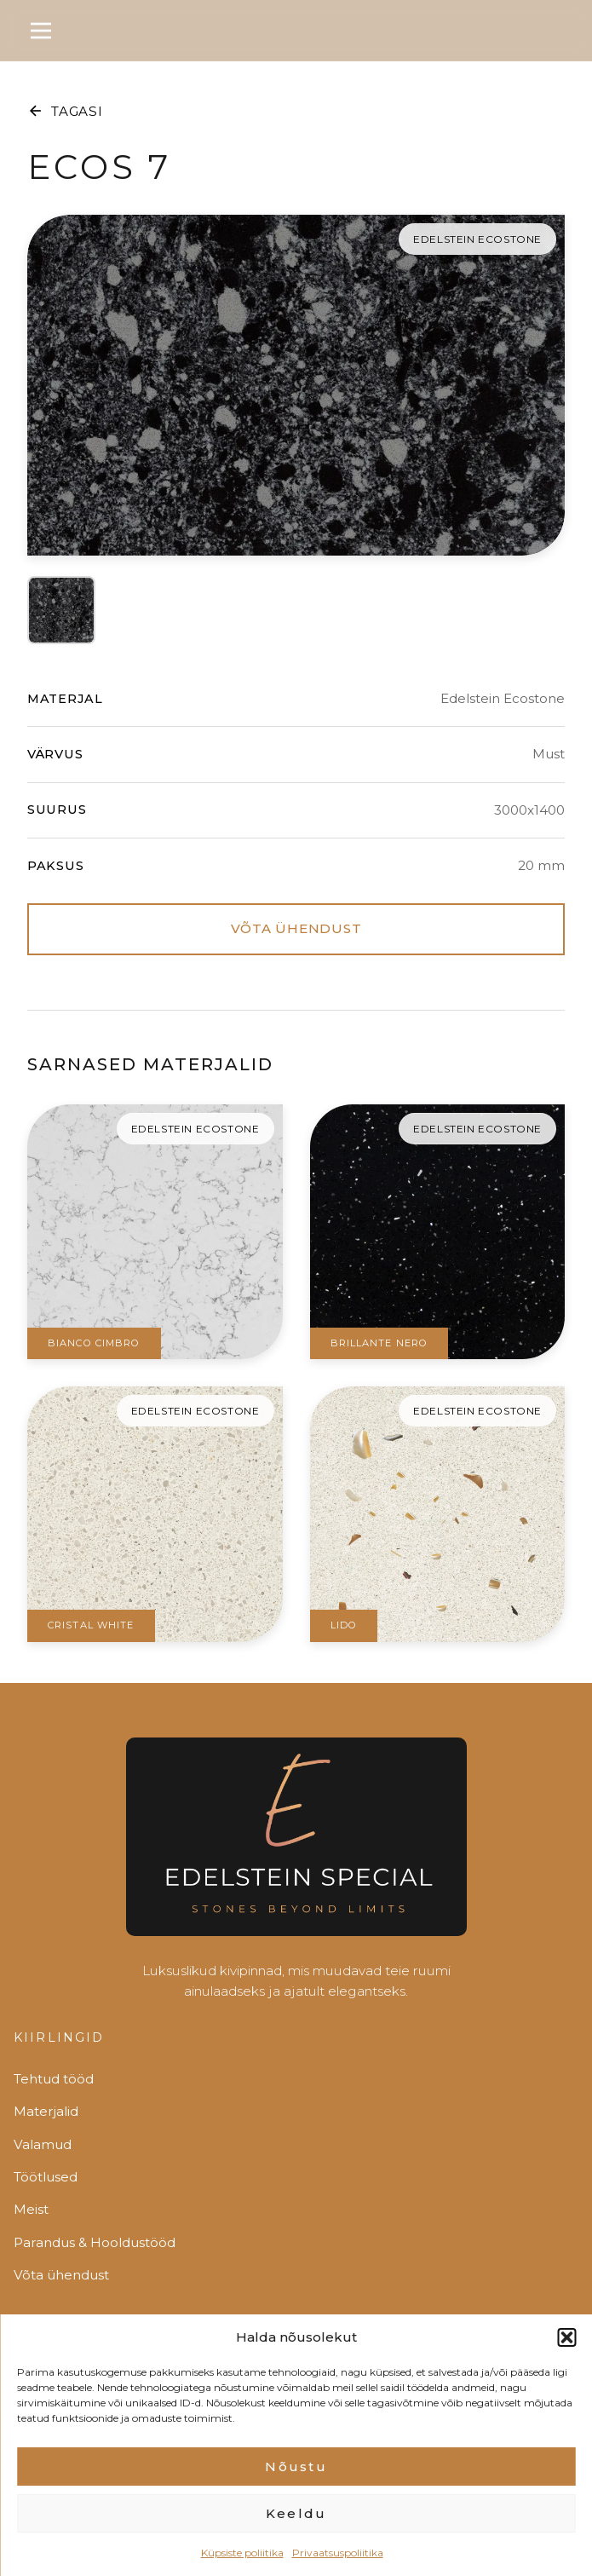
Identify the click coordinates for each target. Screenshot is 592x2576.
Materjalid (46, 2111)
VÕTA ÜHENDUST (296, 928)
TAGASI (65, 110)
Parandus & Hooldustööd (94, 2242)
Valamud (43, 2144)
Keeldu (296, 2535)
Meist (31, 2209)
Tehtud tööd (54, 2079)
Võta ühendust (61, 2275)
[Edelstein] (296, 1844)
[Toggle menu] (40, 30)
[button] (566, 2358)
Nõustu (296, 2488)
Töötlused (46, 2177)
